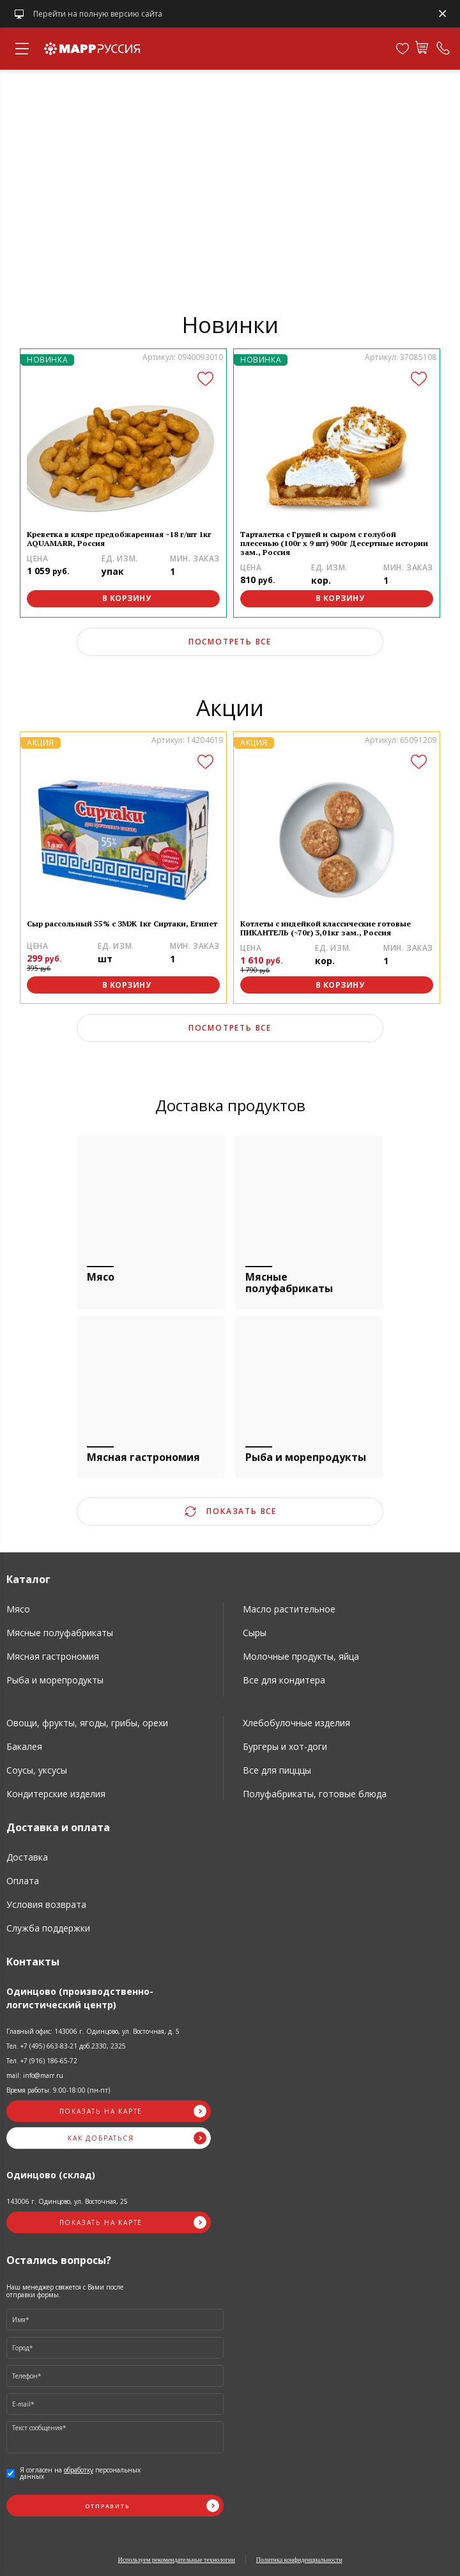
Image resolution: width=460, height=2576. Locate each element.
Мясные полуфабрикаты (59, 1633)
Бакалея (24, 1746)
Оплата (22, 1881)
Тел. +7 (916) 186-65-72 (41, 2060)
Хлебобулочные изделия (296, 1723)
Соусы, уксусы (36, 1770)
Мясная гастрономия (52, 1656)
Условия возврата (46, 1904)
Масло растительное (289, 1609)
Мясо (18, 1609)
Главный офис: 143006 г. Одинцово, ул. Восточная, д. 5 (93, 2031)
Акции (230, 707)
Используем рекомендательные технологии (176, 2559)
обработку (78, 2469)
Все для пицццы (277, 1770)
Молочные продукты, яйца (301, 1656)
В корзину (126, 598)
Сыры (254, 1633)
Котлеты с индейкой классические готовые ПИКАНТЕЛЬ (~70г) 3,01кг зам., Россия (325, 928)
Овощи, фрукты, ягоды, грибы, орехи (87, 1723)
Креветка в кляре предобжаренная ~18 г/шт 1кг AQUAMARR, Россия (119, 539)
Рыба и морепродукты (54, 1680)
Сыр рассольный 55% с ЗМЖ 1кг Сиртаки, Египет (122, 923)
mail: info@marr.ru (34, 2075)
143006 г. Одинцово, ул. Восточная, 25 (67, 2201)
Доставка (27, 1857)
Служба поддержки (48, 1928)
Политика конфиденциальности (299, 2559)
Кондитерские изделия (55, 1794)
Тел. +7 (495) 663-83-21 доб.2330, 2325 (66, 2045)
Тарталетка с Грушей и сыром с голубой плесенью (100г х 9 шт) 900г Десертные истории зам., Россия (334, 543)
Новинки (230, 324)
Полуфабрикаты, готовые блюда (315, 1794)
